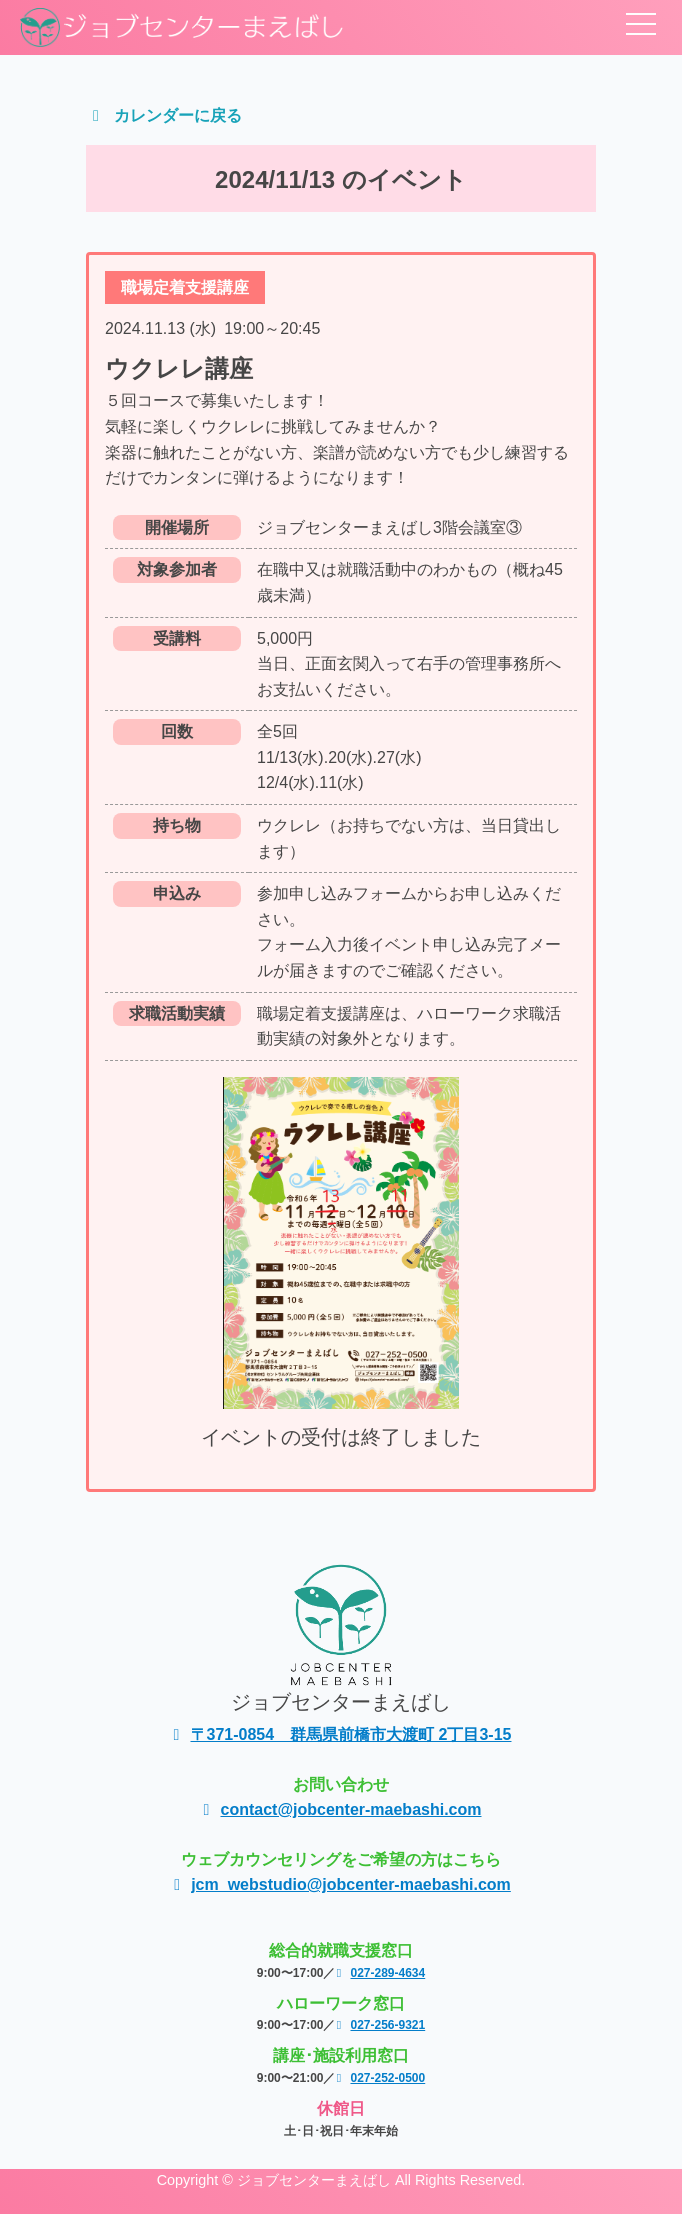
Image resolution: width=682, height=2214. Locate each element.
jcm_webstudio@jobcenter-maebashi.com (341, 1884)
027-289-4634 (380, 1973)
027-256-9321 (380, 2025)
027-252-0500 (380, 2078)
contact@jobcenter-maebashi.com (341, 1809)
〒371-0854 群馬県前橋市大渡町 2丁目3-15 (341, 1734)
